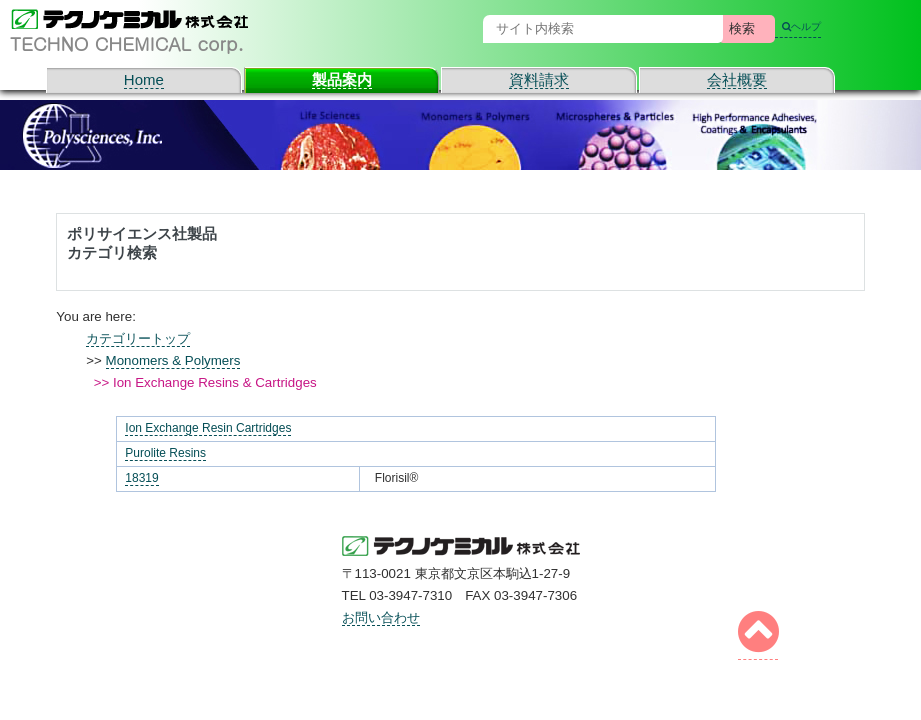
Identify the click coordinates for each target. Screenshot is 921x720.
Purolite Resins (165, 453)
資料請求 (539, 79)
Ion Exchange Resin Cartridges (208, 428)
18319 (141, 478)
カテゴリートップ (138, 338)
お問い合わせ (381, 617)
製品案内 (342, 79)
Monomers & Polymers (173, 360)
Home (144, 79)
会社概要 (737, 79)
